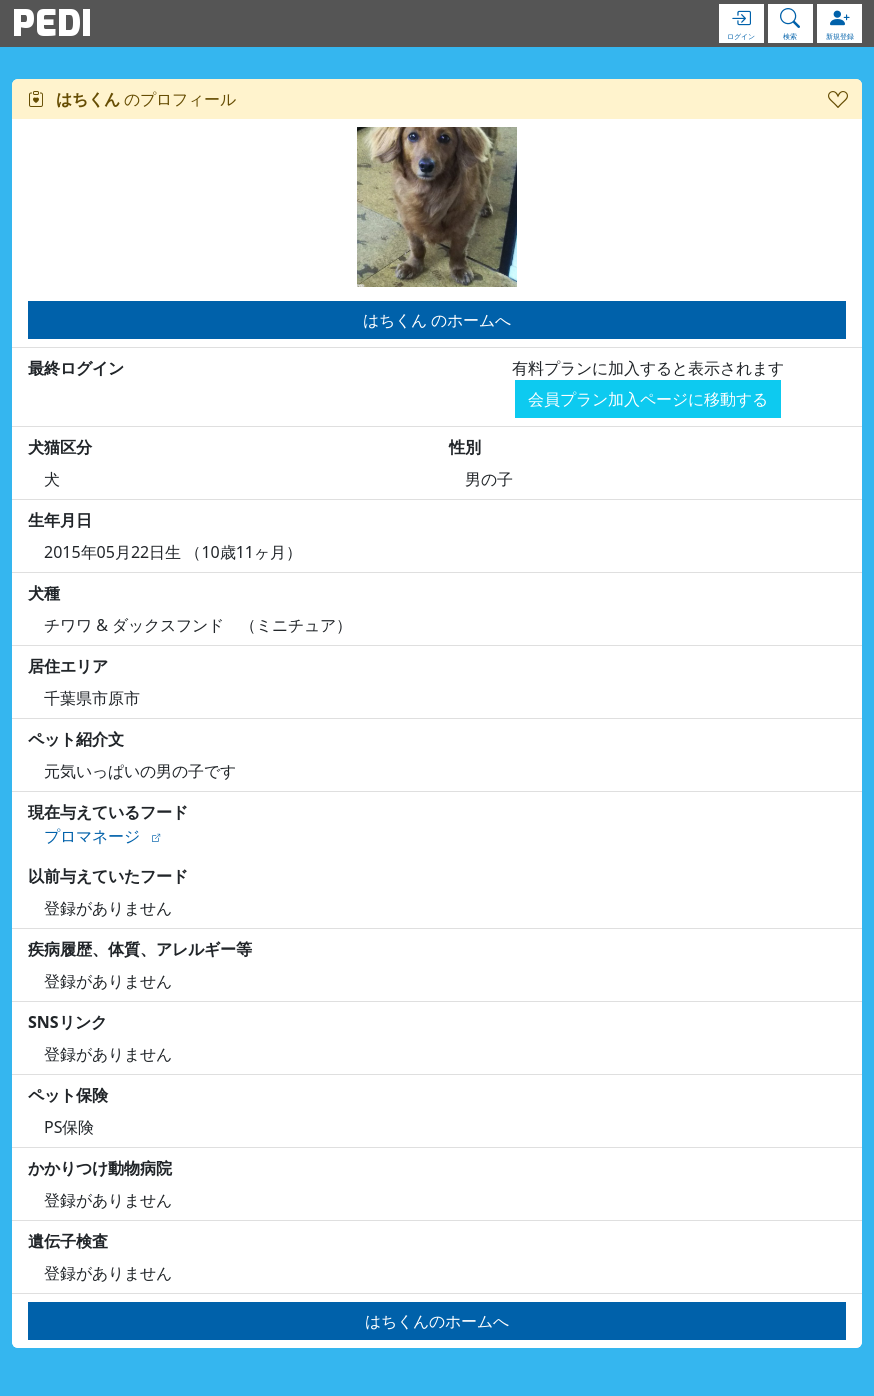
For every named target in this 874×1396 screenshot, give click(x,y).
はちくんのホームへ (437, 1321)
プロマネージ (92, 836)
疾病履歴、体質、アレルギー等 (140, 949)
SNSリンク (67, 1022)
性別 (465, 447)
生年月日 (60, 520)
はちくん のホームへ (437, 320)
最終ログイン (76, 368)
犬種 (44, 593)
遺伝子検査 (68, 1241)
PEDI (52, 23)
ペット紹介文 (76, 739)
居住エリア (68, 666)
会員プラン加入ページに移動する (648, 399)
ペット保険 (68, 1095)
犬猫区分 (60, 447)
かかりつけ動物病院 (100, 1168)
